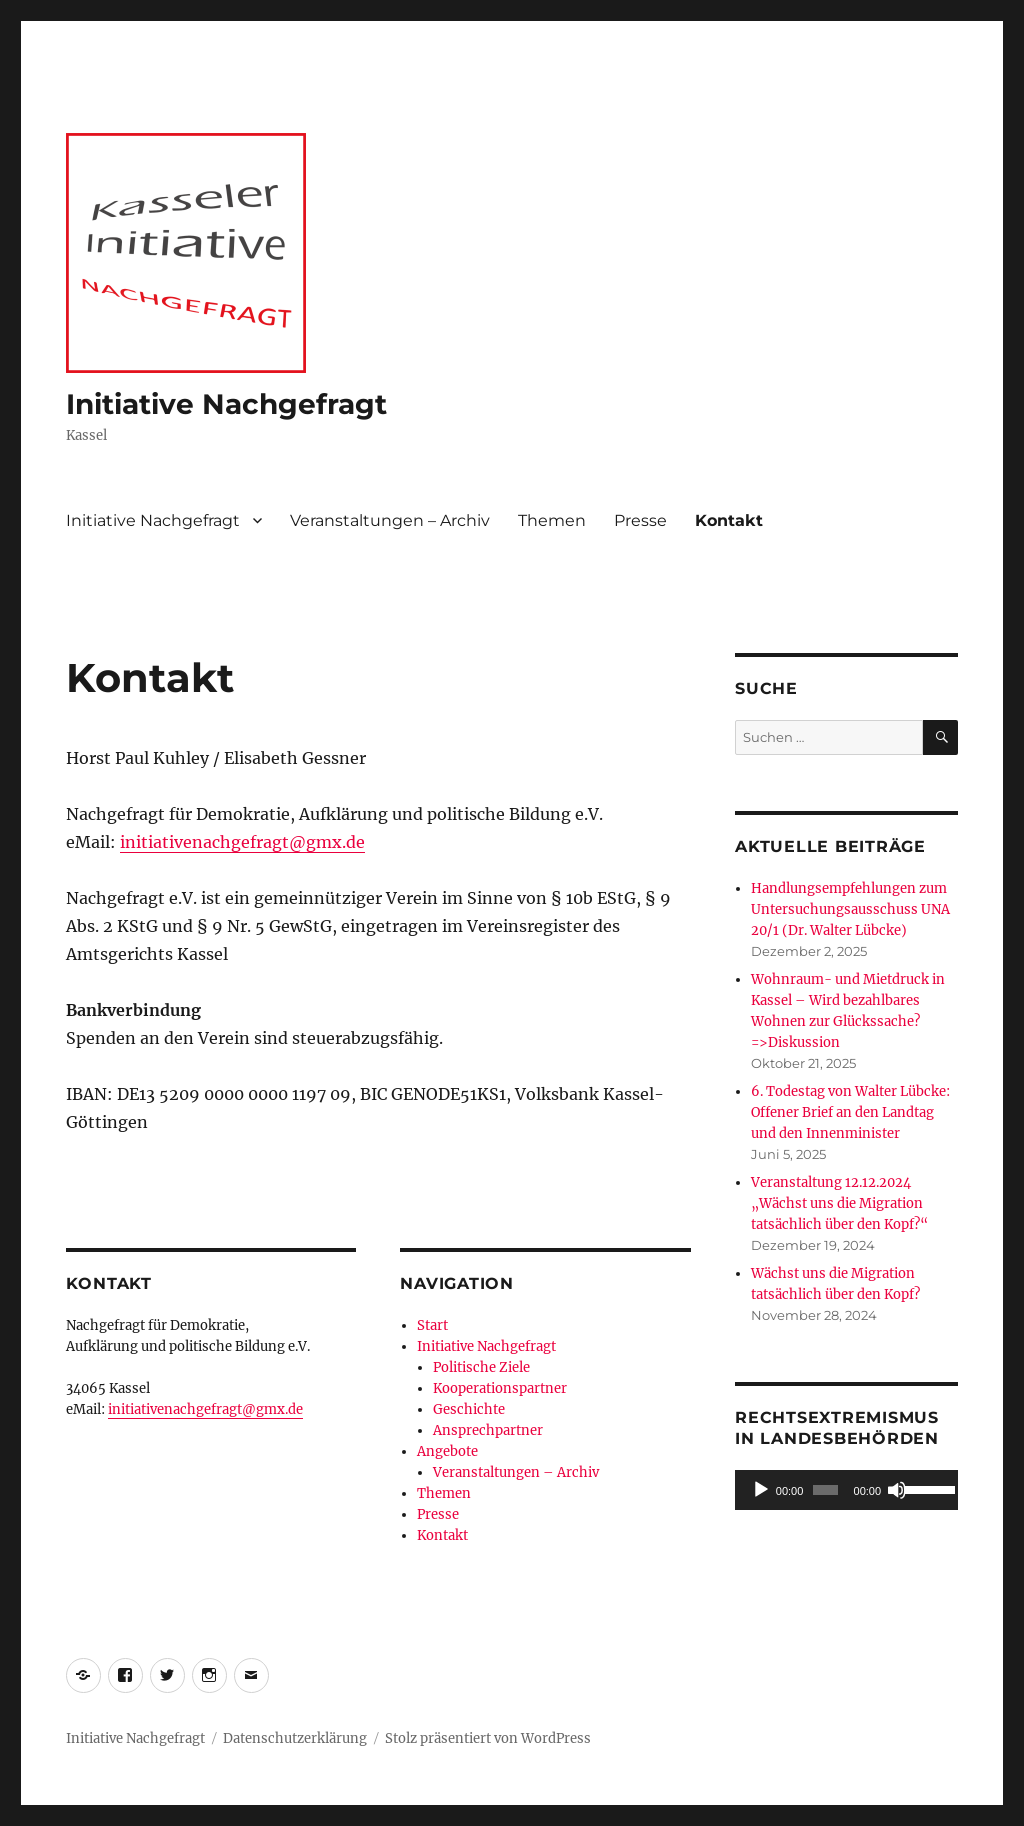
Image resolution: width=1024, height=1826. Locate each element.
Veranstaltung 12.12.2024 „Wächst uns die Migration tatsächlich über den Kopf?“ (839, 1203)
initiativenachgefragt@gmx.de (242, 842)
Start (432, 1325)
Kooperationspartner (500, 1388)
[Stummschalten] (897, 1490)
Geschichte (469, 1409)
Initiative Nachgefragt (226, 404)
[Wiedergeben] (761, 1490)
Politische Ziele (481, 1367)
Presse (640, 520)
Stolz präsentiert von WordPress (488, 1738)
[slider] (825, 1490)
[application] (846, 1490)
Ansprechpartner (488, 1430)
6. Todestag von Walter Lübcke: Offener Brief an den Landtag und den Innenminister (850, 1112)
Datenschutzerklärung (295, 1738)
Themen (552, 520)
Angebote (447, 1451)
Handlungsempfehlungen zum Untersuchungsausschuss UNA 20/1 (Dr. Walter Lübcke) (850, 909)
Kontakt (729, 520)
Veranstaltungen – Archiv (390, 520)
